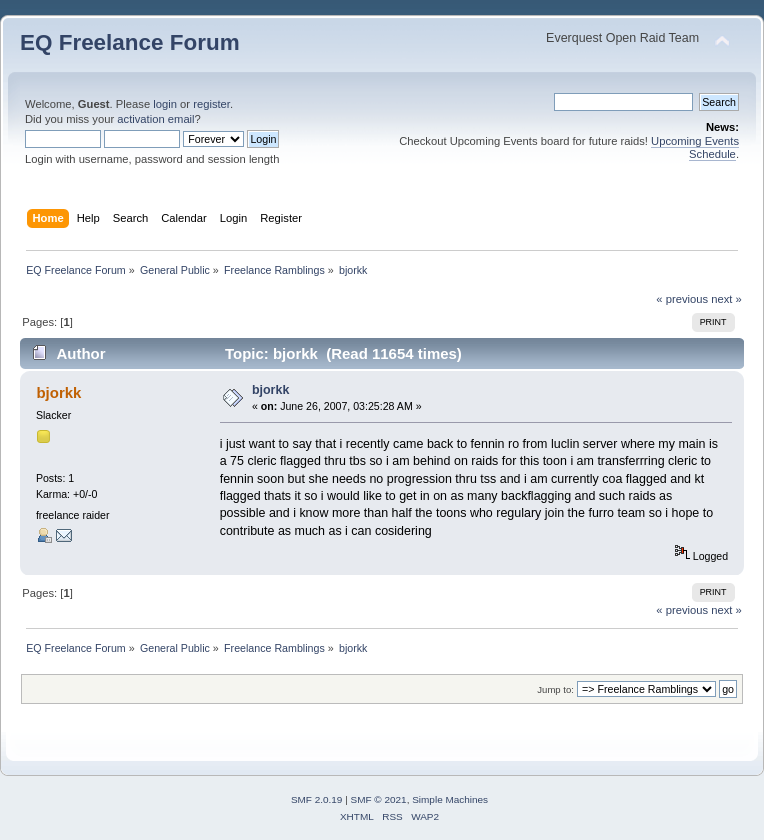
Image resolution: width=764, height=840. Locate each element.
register (211, 104)
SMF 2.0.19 (317, 799)
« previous (682, 299)
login (165, 104)
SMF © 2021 (379, 799)
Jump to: (555, 689)
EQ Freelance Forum (130, 42)
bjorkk (58, 392)
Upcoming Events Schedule (695, 147)
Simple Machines (450, 799)
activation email (155, 119)
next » (726, 299)
